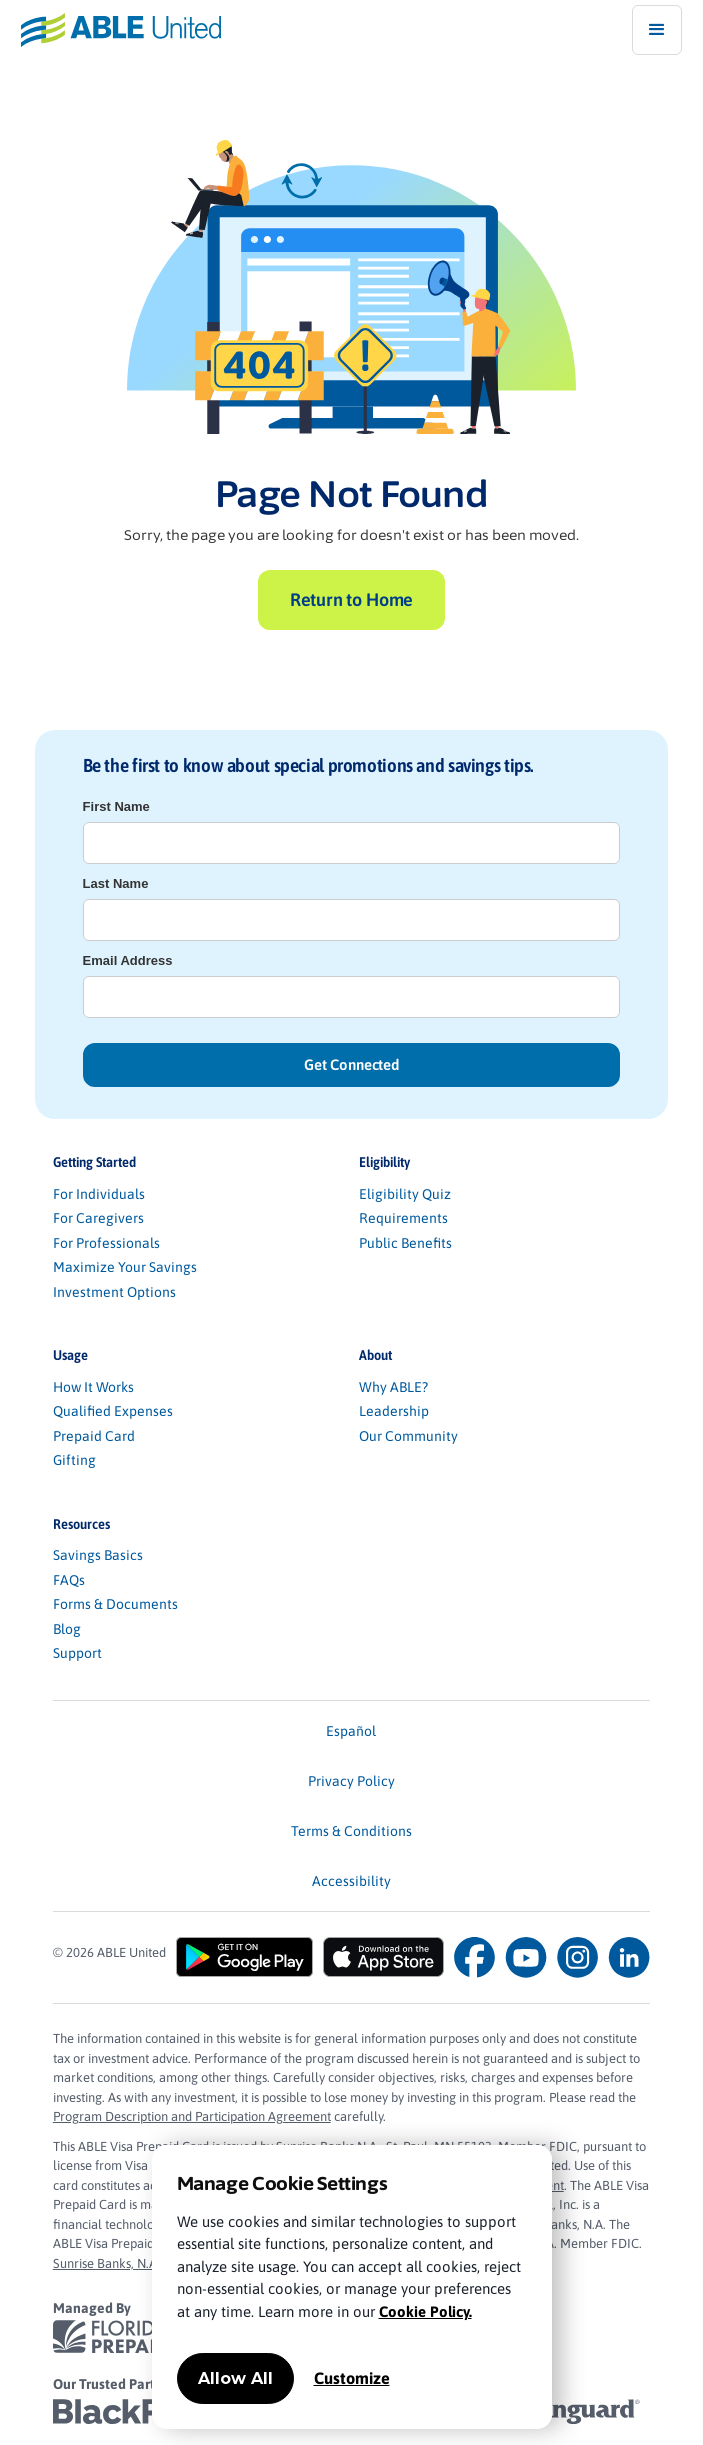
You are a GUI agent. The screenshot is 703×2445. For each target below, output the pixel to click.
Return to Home (351, 599)
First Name (116, 806)
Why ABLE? (393, 1387)
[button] (657, 30)
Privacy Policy (351, 1781)
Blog (67, 1629)
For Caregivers (98, 1218)
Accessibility (351, 1881)
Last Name (116, 883)
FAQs (69, 1580)
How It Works (93, 1387)
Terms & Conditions (351, 1831)
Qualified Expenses (113, 1411)
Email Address (128, 960)
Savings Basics (98, 1555)
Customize (352, 2378)
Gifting (74, 1460)
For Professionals (106, 1243)
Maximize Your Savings (125, 1267)
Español (351, 1731)
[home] (110, 29)
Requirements (403, 1218)
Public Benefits (405, 1243)
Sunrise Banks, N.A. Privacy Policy (145, 2263)
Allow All (235, 2378)
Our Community (408, 1436)
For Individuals (99, 1194)
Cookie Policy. (425, 2311)
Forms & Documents (115, 1604)
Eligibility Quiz (405, 1194)
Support (77, 1653)
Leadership (394, 1411)
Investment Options (114, 1292)
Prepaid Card (94, 1436)
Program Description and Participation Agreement (192, 2116)
